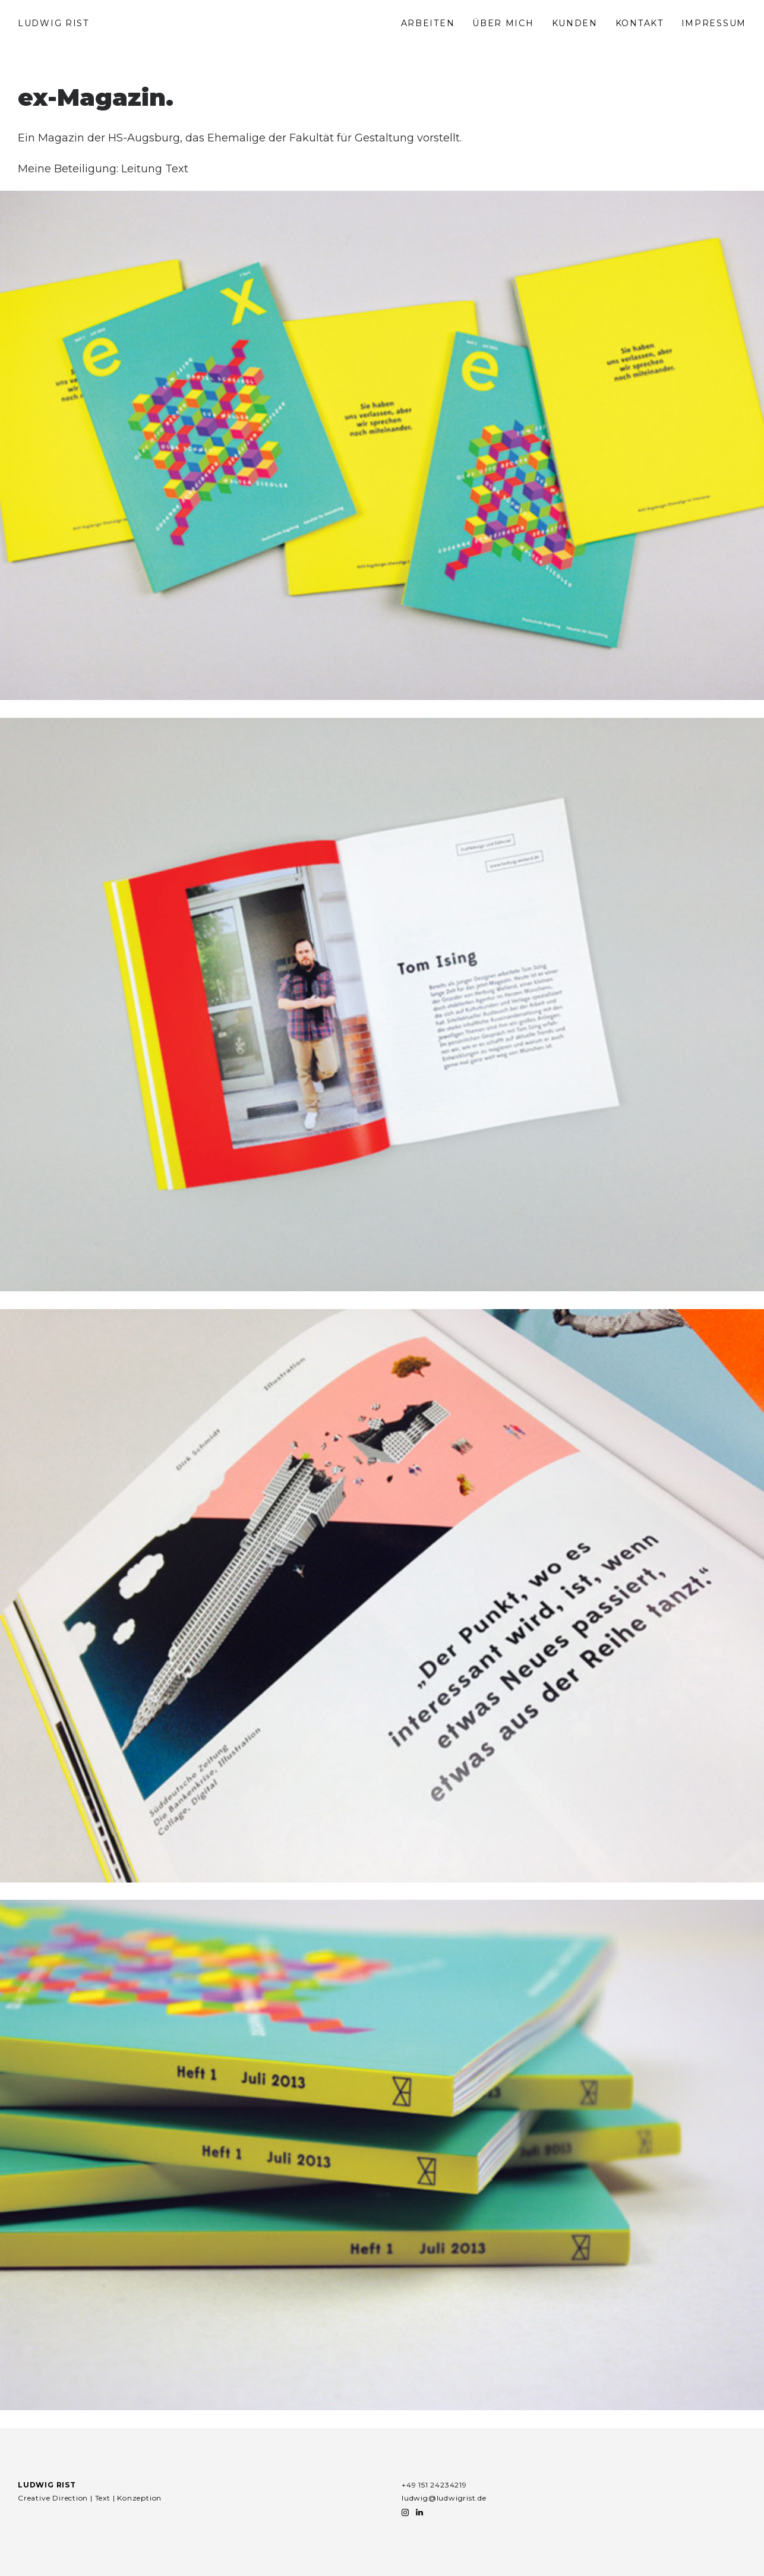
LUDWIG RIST (53, 23)
